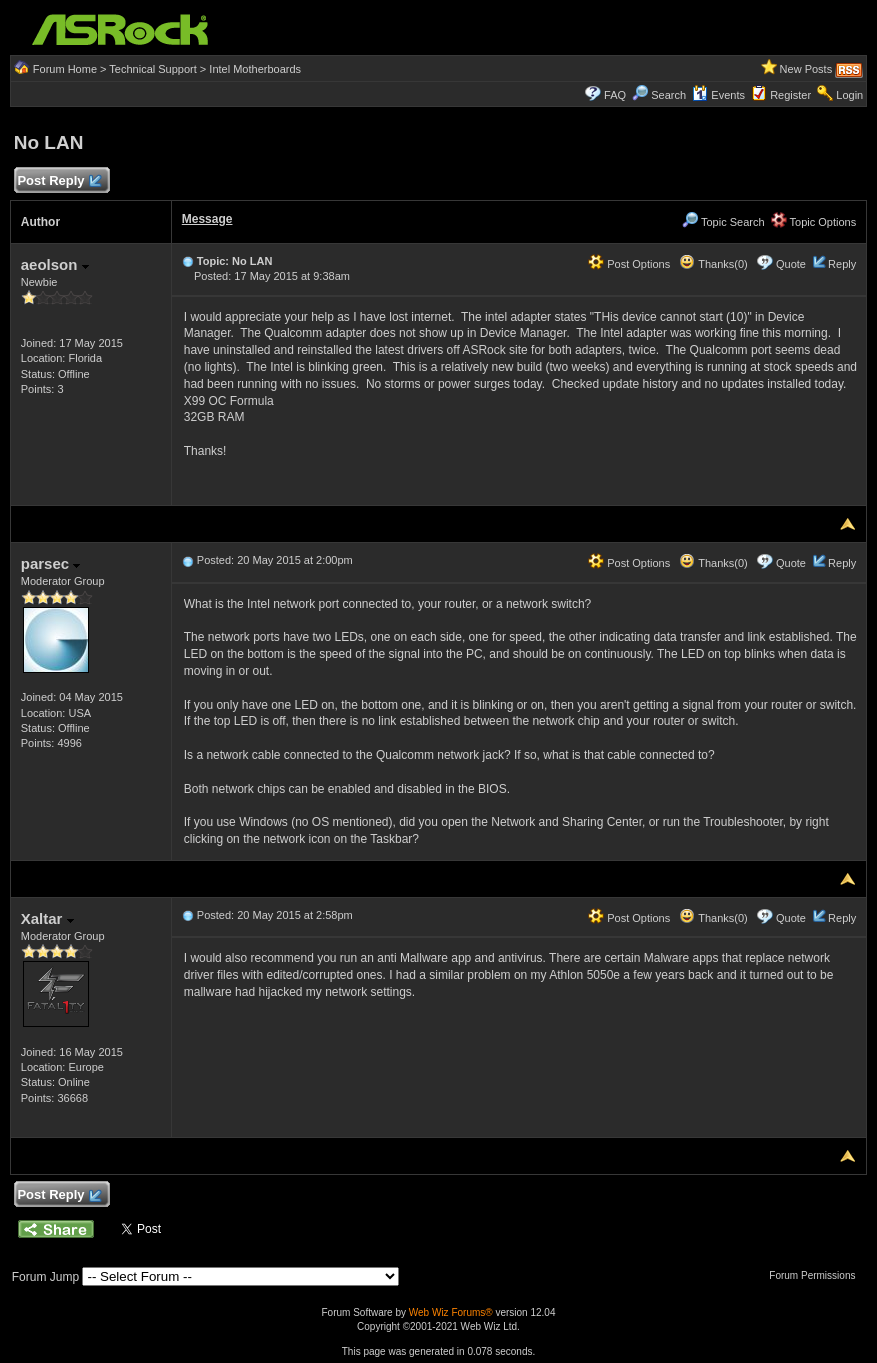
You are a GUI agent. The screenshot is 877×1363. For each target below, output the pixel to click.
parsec (51, 563)
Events (718, 95)
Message (207, 219)
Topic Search (723, 222)
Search (668, 95)
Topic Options (814, 222)
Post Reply (59, 181)
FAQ (615, 95)
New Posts (806, 69)
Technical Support (152, 69)
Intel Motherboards (255, 69)
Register (790, 95)
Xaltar (47, 918)
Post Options (629, 264)
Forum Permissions (817, 1275)
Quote (791, 264)
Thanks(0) (713, 264)
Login (849, 95)
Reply (842, 264)
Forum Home (65, 69)
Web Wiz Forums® (451, 1312)
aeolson (55, 264)
